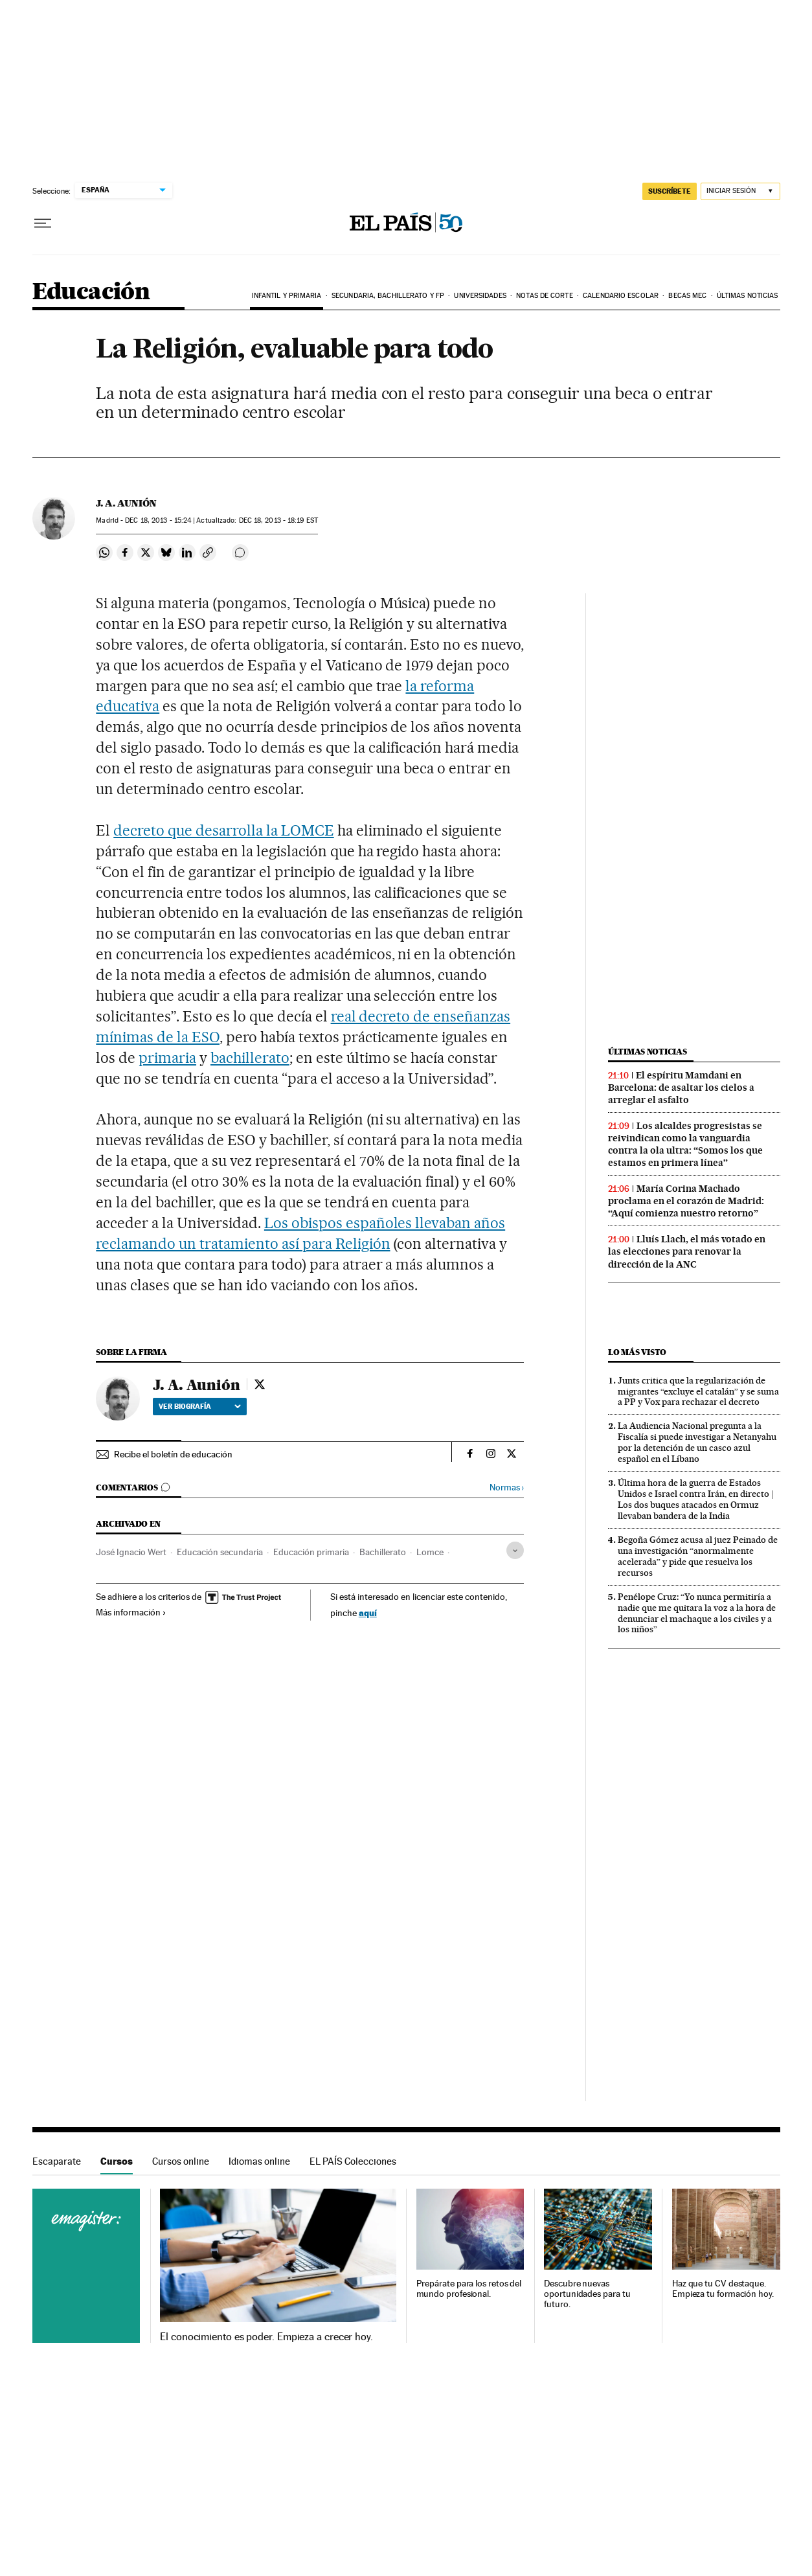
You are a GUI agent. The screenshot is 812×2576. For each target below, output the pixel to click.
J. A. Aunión (126, 503)
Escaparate (56, 2161)
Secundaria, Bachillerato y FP (388, 295)
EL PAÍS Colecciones (353, 2161)
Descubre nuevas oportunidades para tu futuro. (587, 2294)
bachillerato (249, 1058)
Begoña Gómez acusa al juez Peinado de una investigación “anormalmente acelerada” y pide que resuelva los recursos (698, 1556)
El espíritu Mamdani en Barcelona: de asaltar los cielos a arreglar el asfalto (681, 1087)
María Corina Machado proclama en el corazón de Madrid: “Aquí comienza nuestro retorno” (686, 1201)
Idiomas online (259, 2161)
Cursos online (180, 2161)
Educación (91, 292)
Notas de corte (544, 295)
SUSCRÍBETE (669, 191)
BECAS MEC (687, 295)
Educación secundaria (220, 1552)
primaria (167, 1058)
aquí (368, 1612)
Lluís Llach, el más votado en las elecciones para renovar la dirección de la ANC (686, 1251)
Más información (131, 1612)
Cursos (116, 2161)
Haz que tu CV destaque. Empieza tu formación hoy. (723, 2289)
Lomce (430, 1552)
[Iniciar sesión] (740, 191)
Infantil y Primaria (287, 295)
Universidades (480, 295)
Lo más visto (637, 1352)
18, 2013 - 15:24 (158, 520)
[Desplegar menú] (42, 223)
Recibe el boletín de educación (173, 1454)
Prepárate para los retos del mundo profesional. (469, 2289)
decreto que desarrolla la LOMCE (223, 830)
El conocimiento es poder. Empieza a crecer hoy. (266, 2337)
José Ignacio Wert (131, 1552)
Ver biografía (200, 1406)
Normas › (507, 1487)
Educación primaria (311, 1552)
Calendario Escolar (621, 295)
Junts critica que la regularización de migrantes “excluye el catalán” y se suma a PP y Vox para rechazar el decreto (698, 1391)
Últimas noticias (747, 295)
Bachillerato (382, 1552)
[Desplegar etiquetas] (515, 1550)
